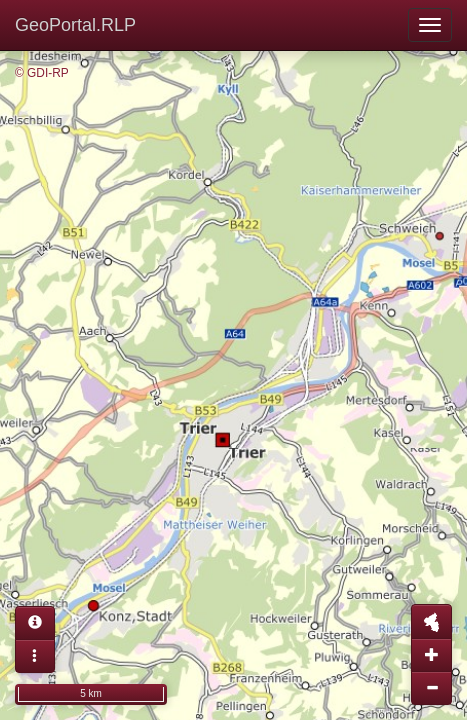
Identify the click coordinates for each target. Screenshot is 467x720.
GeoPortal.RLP (75, 25)
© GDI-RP (42, 73)
